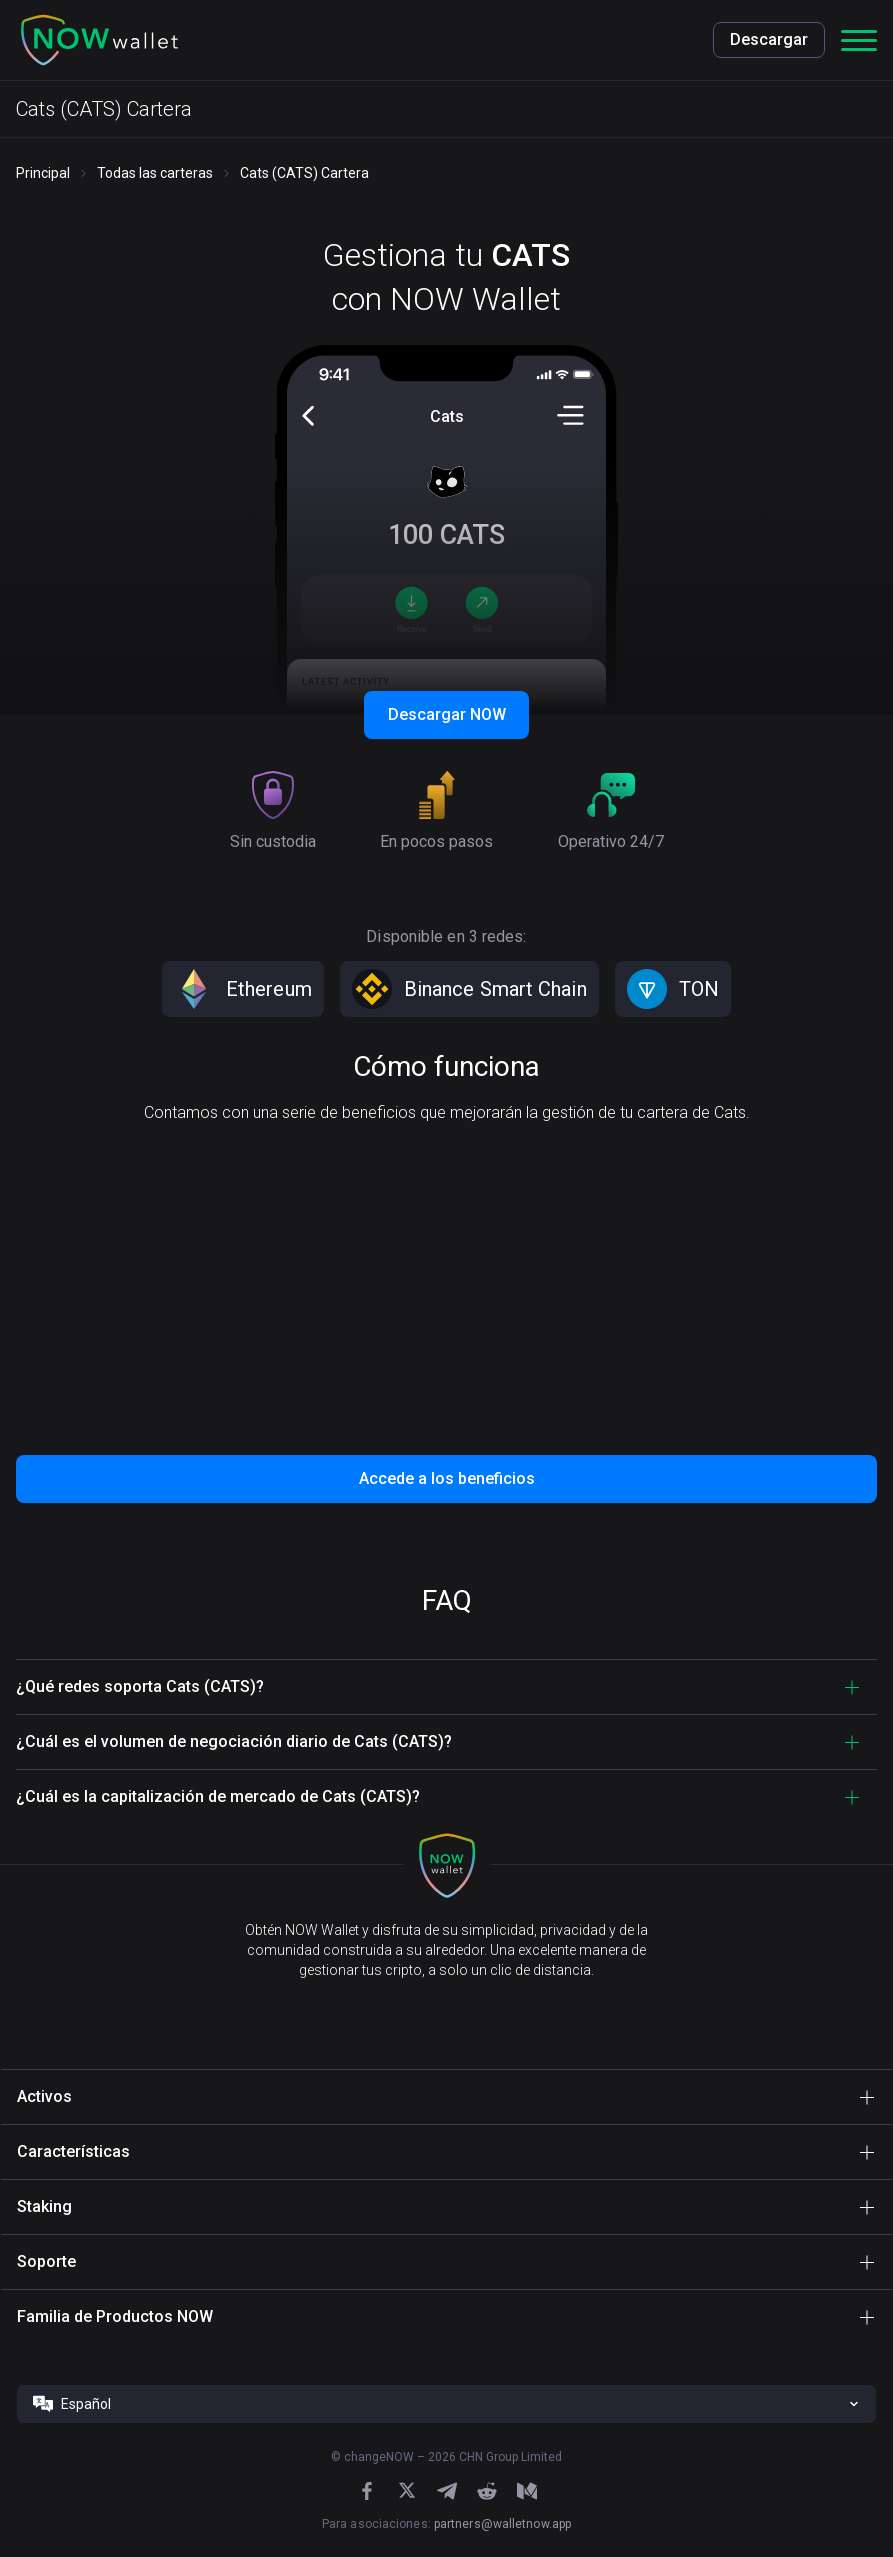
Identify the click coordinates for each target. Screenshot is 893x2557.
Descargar (769, 39)
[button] (100, 40)
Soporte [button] (46, 2261)
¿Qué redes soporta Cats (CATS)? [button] (140, 1686)
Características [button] (73, 2151)
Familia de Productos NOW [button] (115, 2316)
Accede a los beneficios (447, 1478)
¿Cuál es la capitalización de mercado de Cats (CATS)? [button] (218, 1796)
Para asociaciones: (446, 2524)
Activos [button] (44, 2096)
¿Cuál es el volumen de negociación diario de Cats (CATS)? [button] (234, 1741)
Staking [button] (44, 2206)
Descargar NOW (447, 714)
